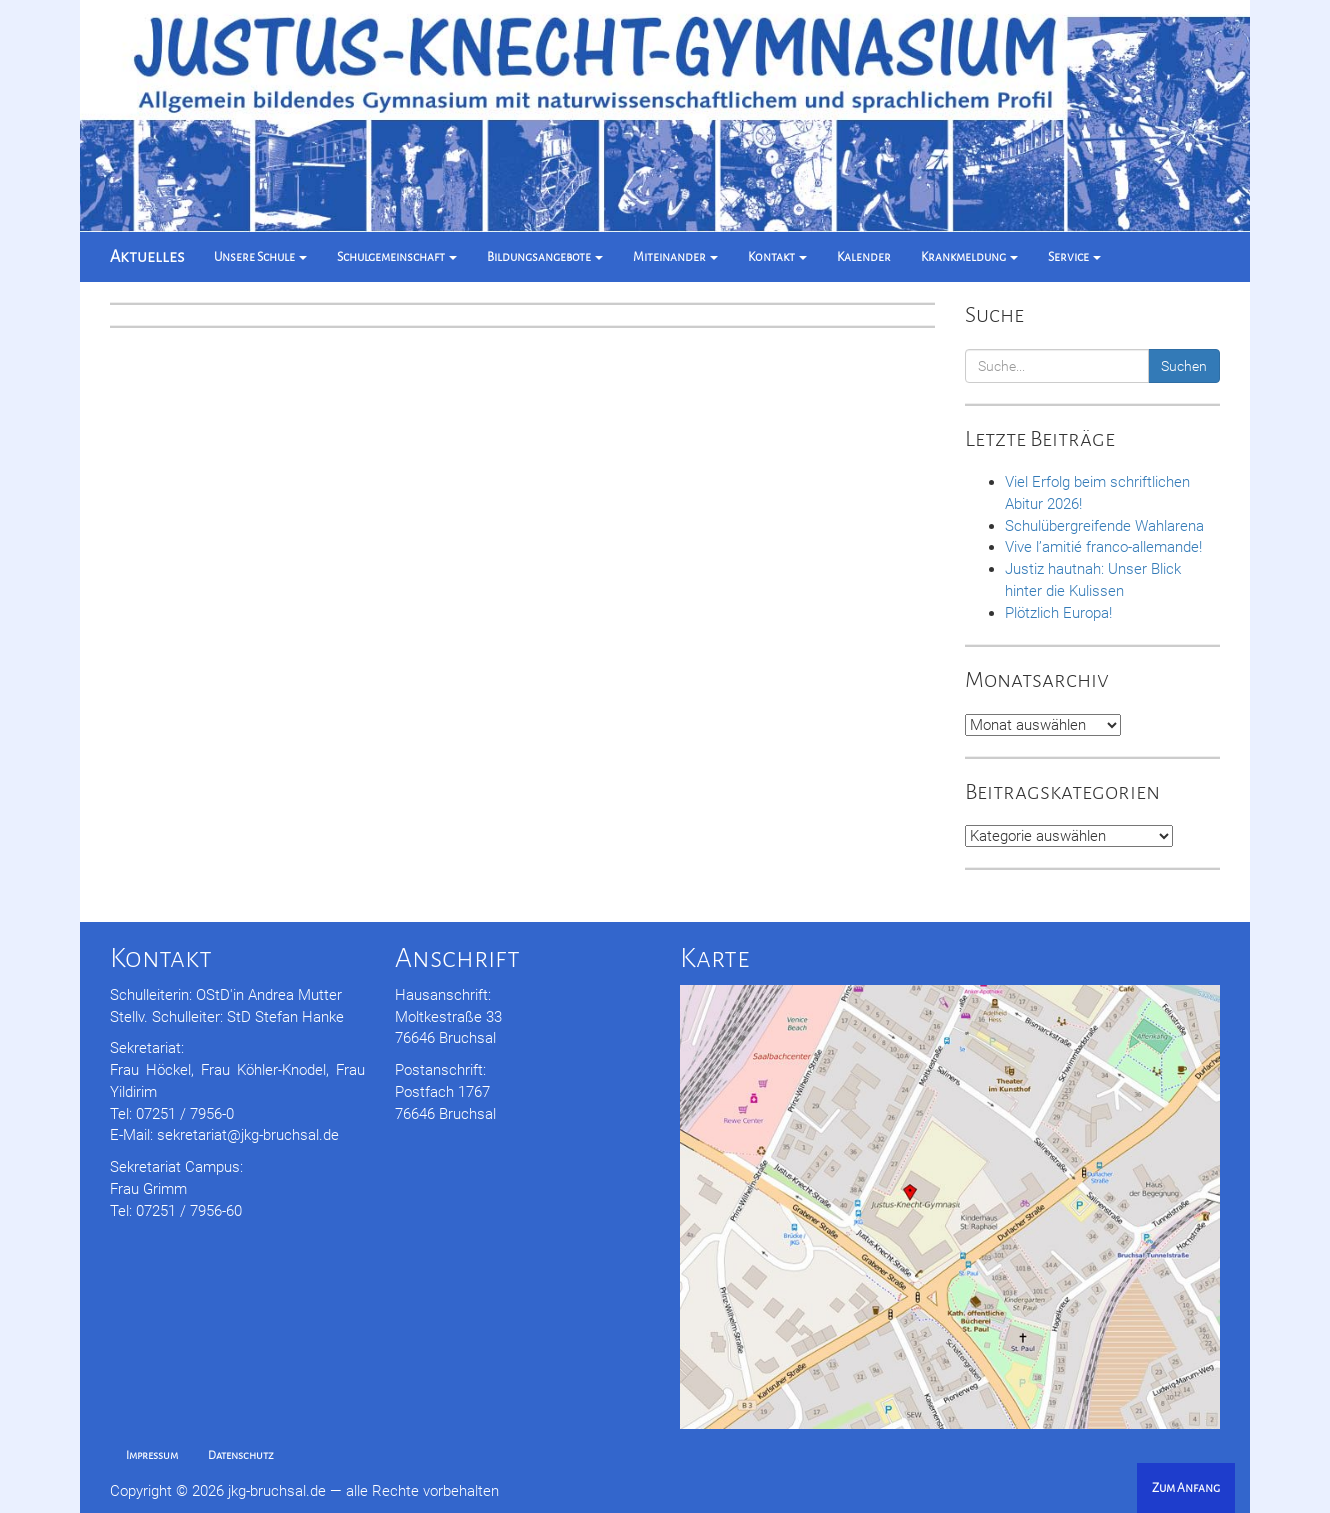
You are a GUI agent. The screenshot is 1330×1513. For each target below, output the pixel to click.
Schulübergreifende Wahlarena (1104, 526)
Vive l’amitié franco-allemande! (1103, 547)
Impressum (152, 1455)
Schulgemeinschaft (397, 257)
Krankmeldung (969, 257)
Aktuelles (147, 257)
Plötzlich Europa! (1058, 613)
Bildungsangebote (545, 257)
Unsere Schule (260, 257)
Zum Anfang (1186, 1488)
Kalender (864, 257)
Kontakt (777, 257)
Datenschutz (241, 1455)
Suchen (1184, 366)
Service (1074, 257)
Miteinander (675, 257)
